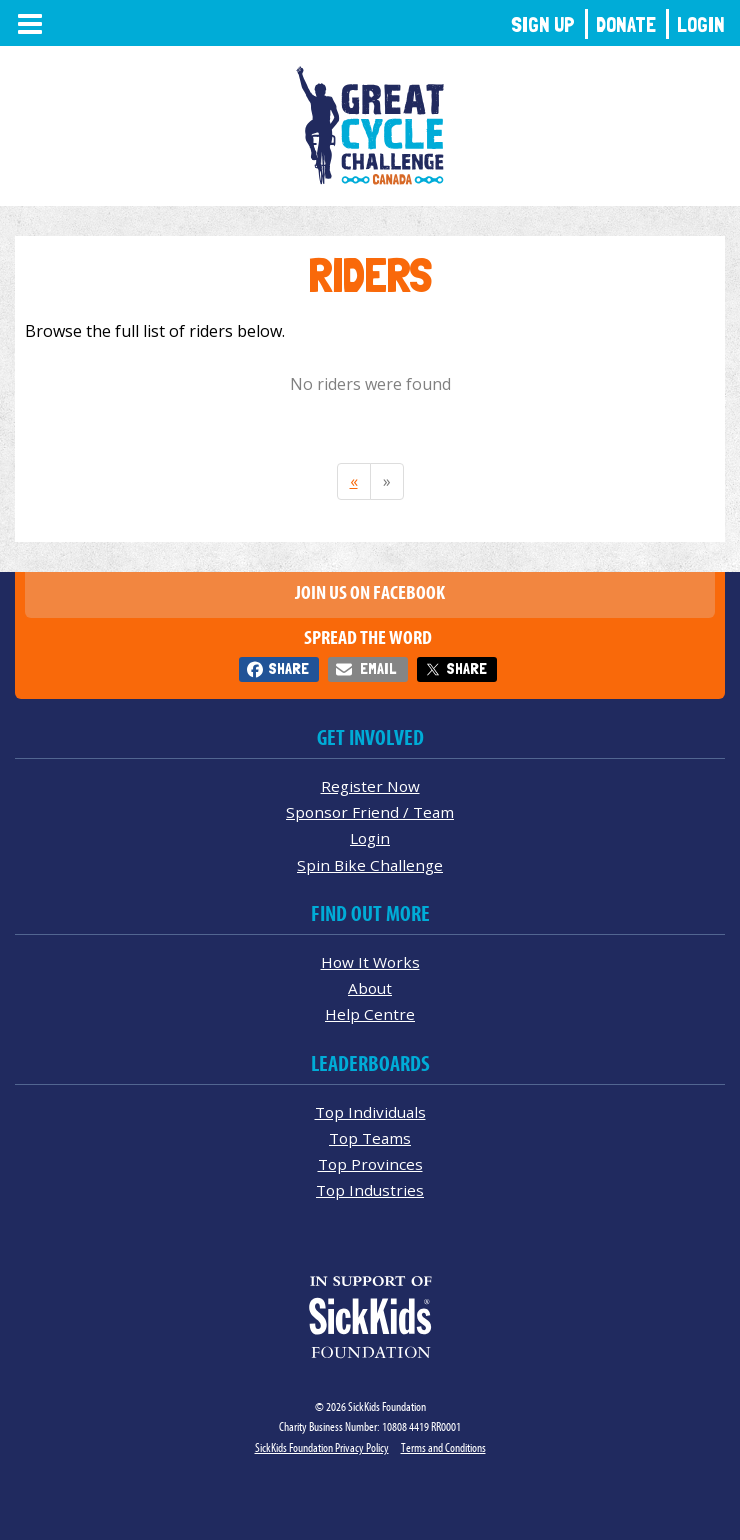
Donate (626, 24)
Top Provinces (370, 1164)
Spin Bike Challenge (370, 865)
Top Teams (370, 1138)
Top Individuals (370, 1112)
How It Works (370, 962)
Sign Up (543, 24)
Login (701, 24)
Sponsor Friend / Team (370, 812)
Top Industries (370, 1190)
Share (288, 668)
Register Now (370, 786)
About (370, 988)
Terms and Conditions (443, 1447)
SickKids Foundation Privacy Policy (322, 1447)
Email (378, 668)
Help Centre (370, 1014)
